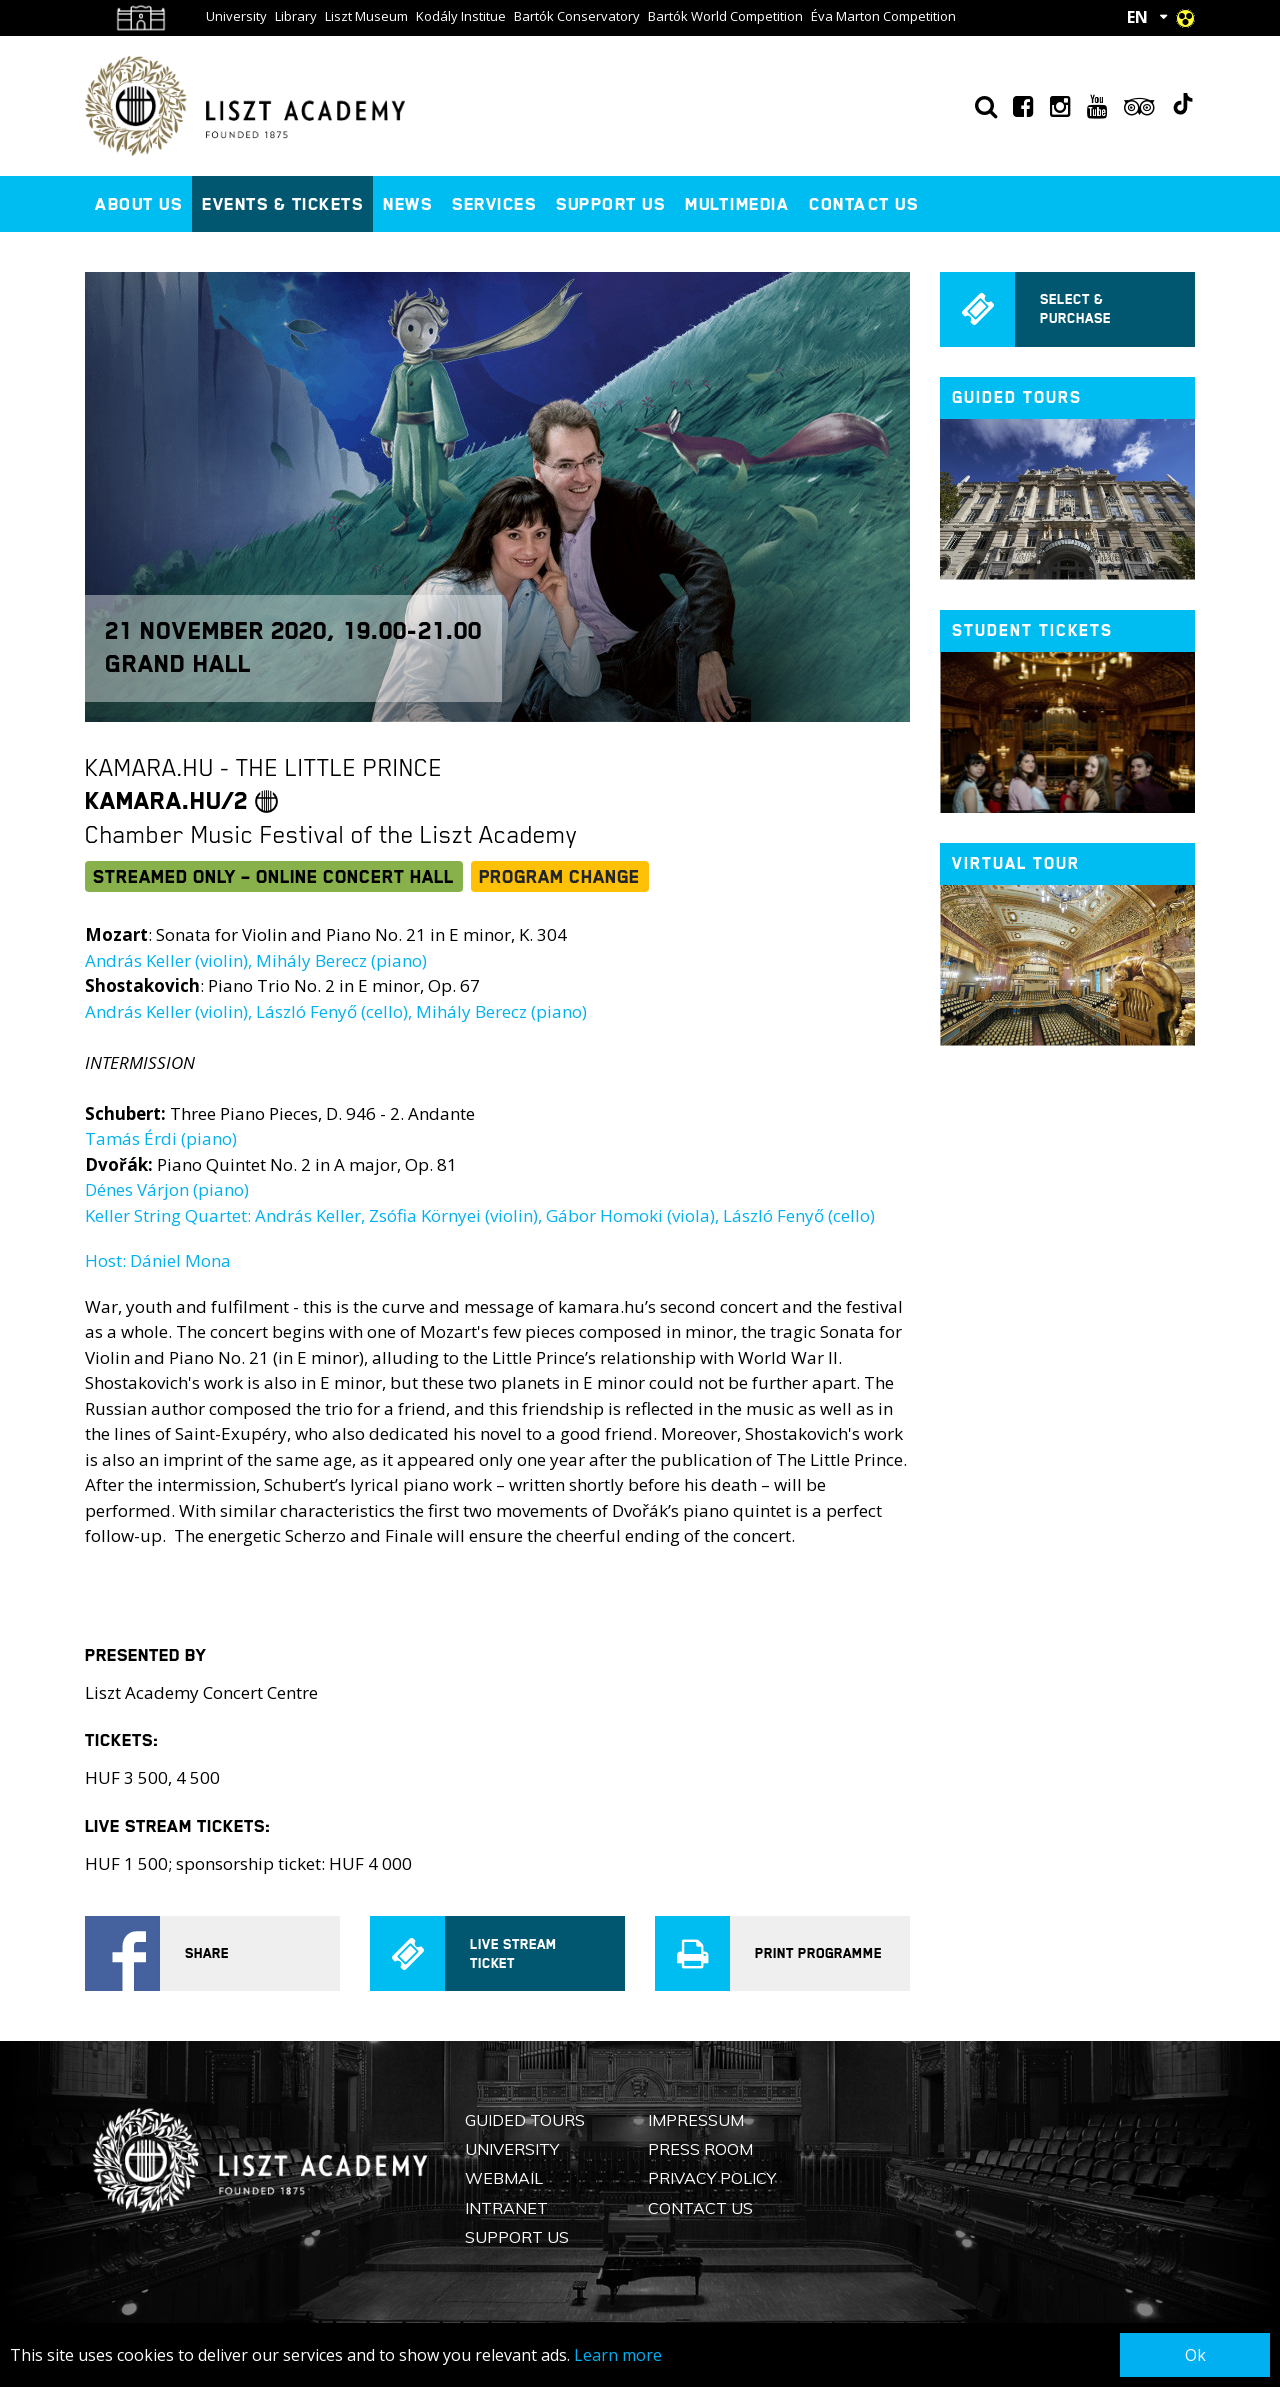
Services (494, 204)
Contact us (863, 204)
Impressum (696, 2120)
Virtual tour (1016, 863)
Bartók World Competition (725, 16)
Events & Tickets (282, 204)
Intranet (506, 2208)
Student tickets (1032, 630)
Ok (1195, 2355)
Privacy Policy (712, 2178)
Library (296, 16)
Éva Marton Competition (883, 16)
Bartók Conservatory (577, 16)
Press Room (700, 2149)
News (407, 204)
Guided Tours (525, 2120)
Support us (610, 204)
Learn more (618, 2355)
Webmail (504, 2178)
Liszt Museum (366, 16)
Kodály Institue (461, 16)
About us (138, 204)
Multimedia (737, 204)
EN (1137, 17)
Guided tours (1017, 397)
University (236, 16)
